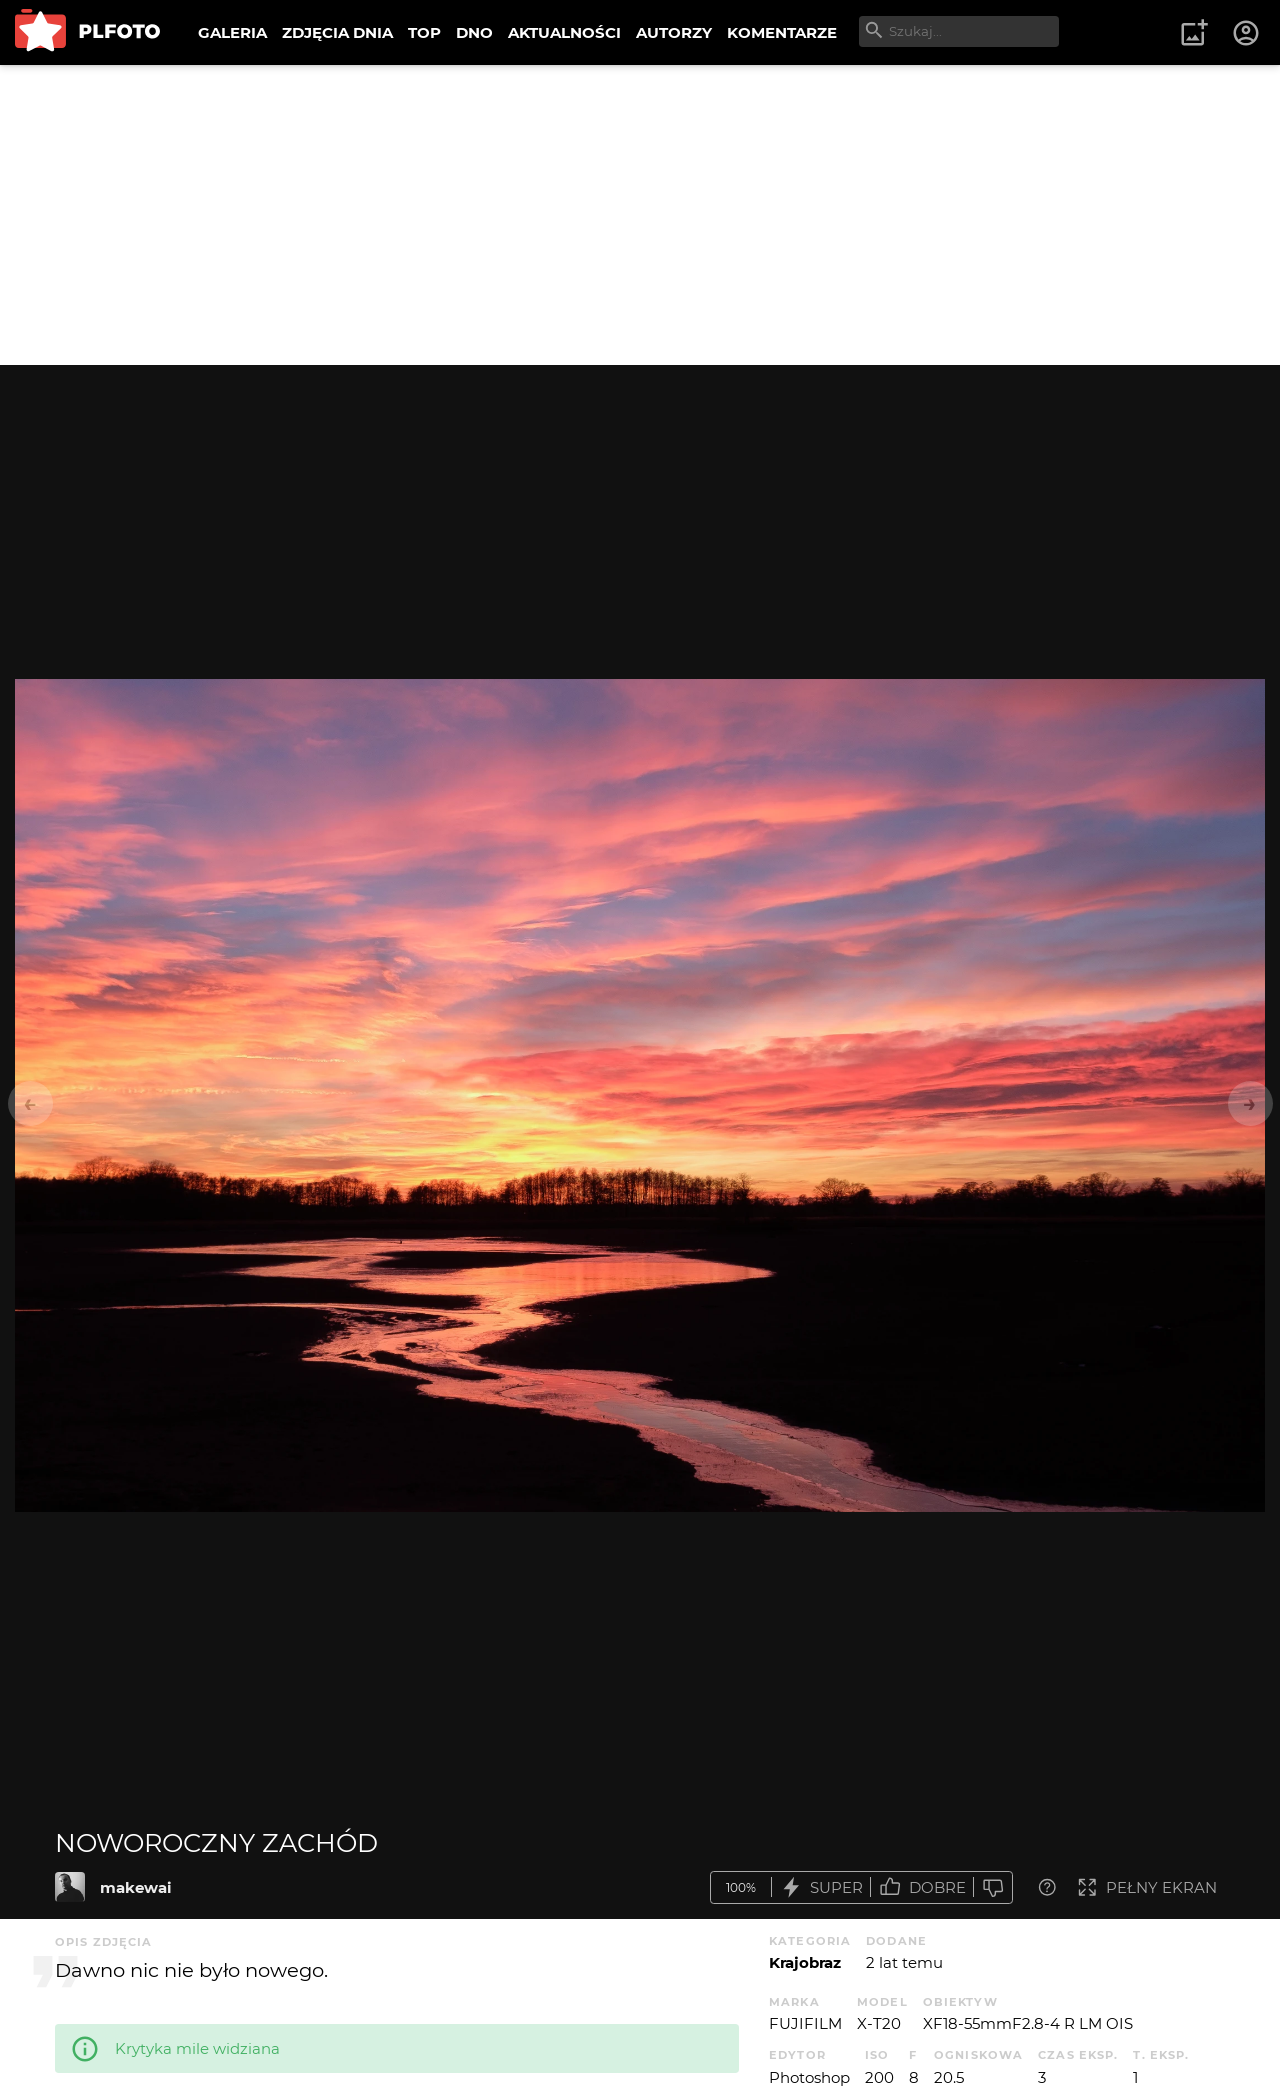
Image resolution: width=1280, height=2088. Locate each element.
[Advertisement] (640, 215)
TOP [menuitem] (424, 32)
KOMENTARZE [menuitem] (782, 32)
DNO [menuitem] (474, 32)
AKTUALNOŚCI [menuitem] (564, 32)
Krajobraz (805, 1962)
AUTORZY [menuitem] (674, 32)
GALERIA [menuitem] (232, 32)
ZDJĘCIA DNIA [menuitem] (337, 32)
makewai (136, 1887)
